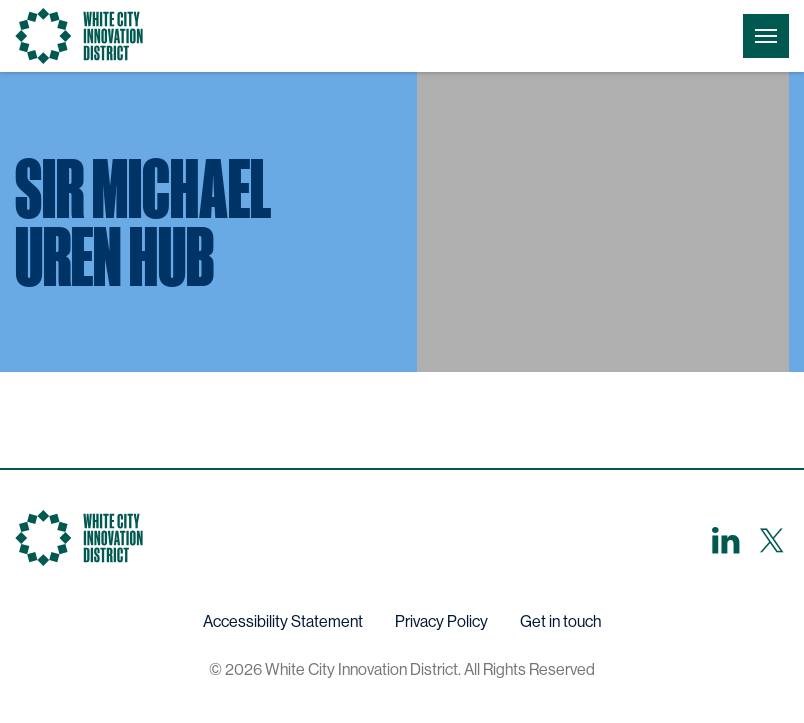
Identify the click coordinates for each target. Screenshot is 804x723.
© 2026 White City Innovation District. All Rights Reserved (402, 669)
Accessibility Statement (283, 621)
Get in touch (560, 621)
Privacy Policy (441, 621)
